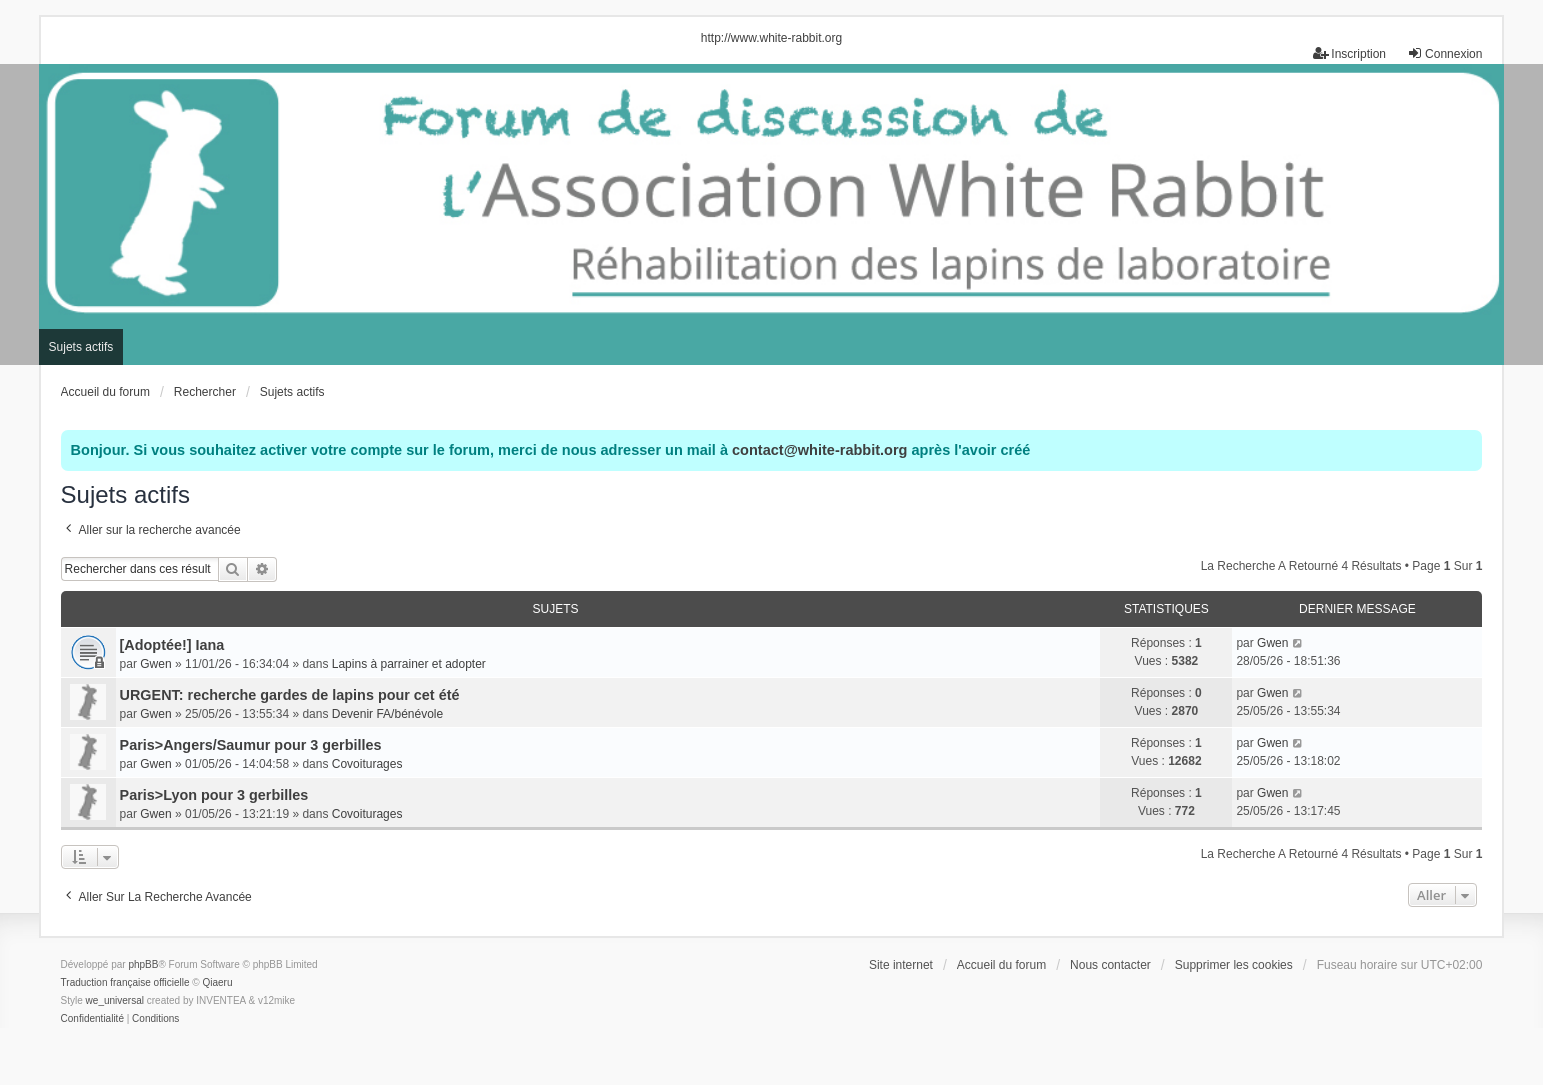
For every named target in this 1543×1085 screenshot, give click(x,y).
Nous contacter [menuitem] (1110, 965)
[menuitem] (92, 1019)
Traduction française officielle (125, 982)
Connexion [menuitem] (1444, 53)
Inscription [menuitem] (1349, 53)
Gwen (155, 664)
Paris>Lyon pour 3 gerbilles (214, 795)
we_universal (115, 1000)
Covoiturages (367, 764)
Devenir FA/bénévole (387, 714)
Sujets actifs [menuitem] (81, 347)
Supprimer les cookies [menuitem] (1234, 965)
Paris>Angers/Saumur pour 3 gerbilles (251, 745)
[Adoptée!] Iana (172, 645)
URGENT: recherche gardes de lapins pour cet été (290, 695)
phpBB (143, 964)
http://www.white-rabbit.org (771, 38)
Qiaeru (217, 982)
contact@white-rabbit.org (819, 450)
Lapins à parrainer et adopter (409, 664)
